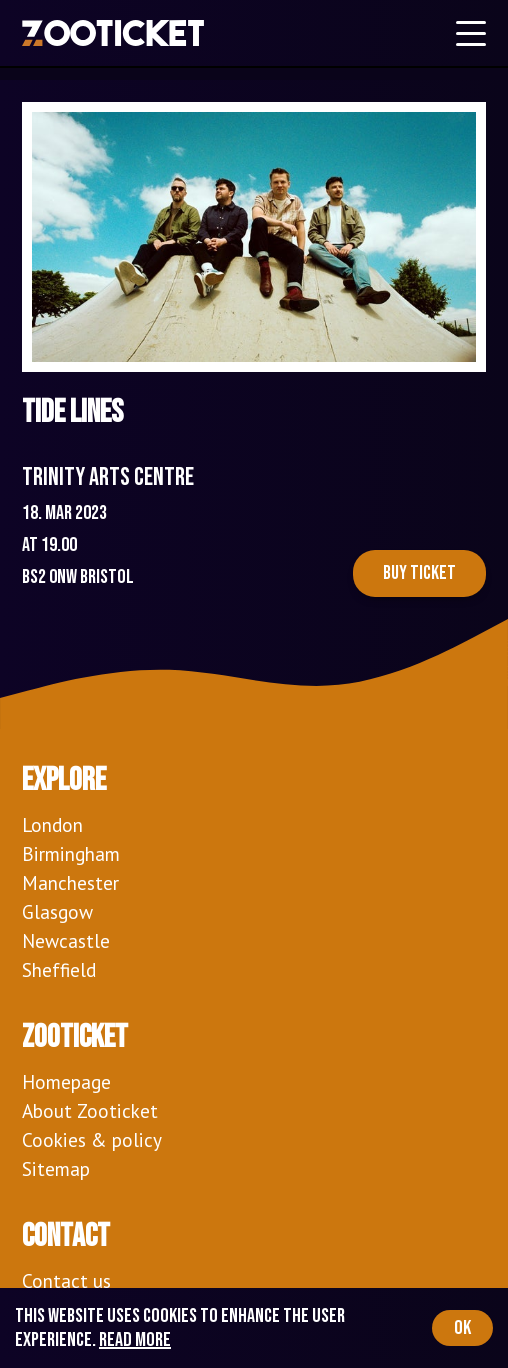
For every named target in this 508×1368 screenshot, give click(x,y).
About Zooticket (90, 1110)
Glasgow (57, 911)
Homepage (66, 1081)
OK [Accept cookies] (462, 1328)
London (52, 824)
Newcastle (66, 940)
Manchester (70, 882)
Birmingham (71, 853)
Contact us (66, 1280)
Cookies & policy (92, 1139)
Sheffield (59, 969)
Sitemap (56, 1168)
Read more (135, 1340)
